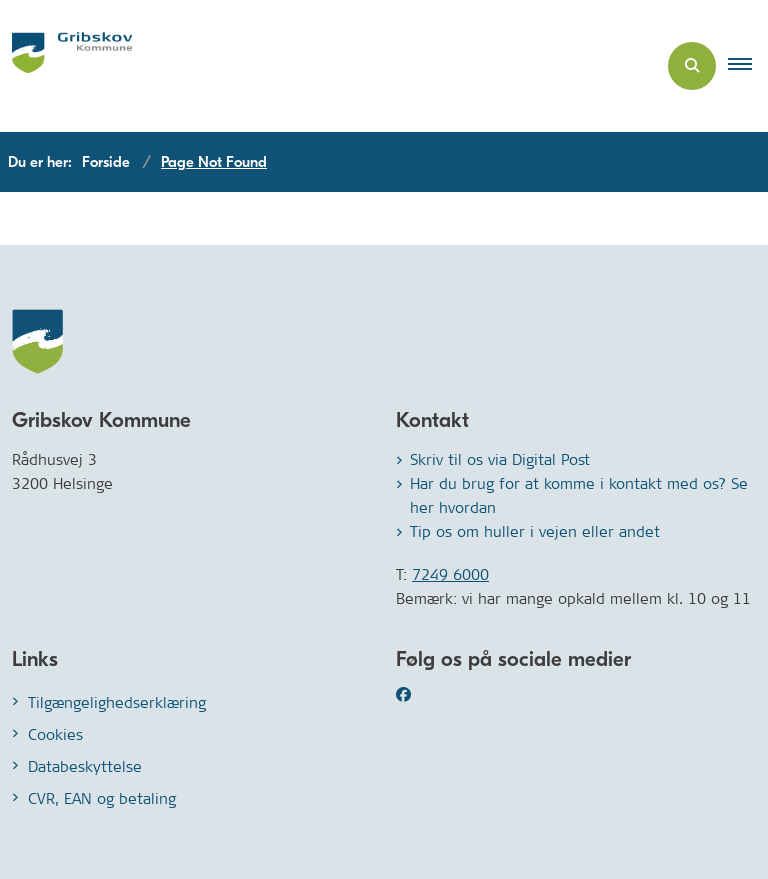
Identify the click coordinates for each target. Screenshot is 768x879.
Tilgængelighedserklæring (117, 702)
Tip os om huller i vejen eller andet (535, 531)
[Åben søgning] (692, 66)
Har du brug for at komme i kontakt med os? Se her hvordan (579, 495)
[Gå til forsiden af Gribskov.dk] (66, 66)
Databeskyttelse (85, 766)
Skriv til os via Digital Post (500, 459)
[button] (748, 66)
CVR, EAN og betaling (102, 798)
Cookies (55, 734)
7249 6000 (450, 574)
